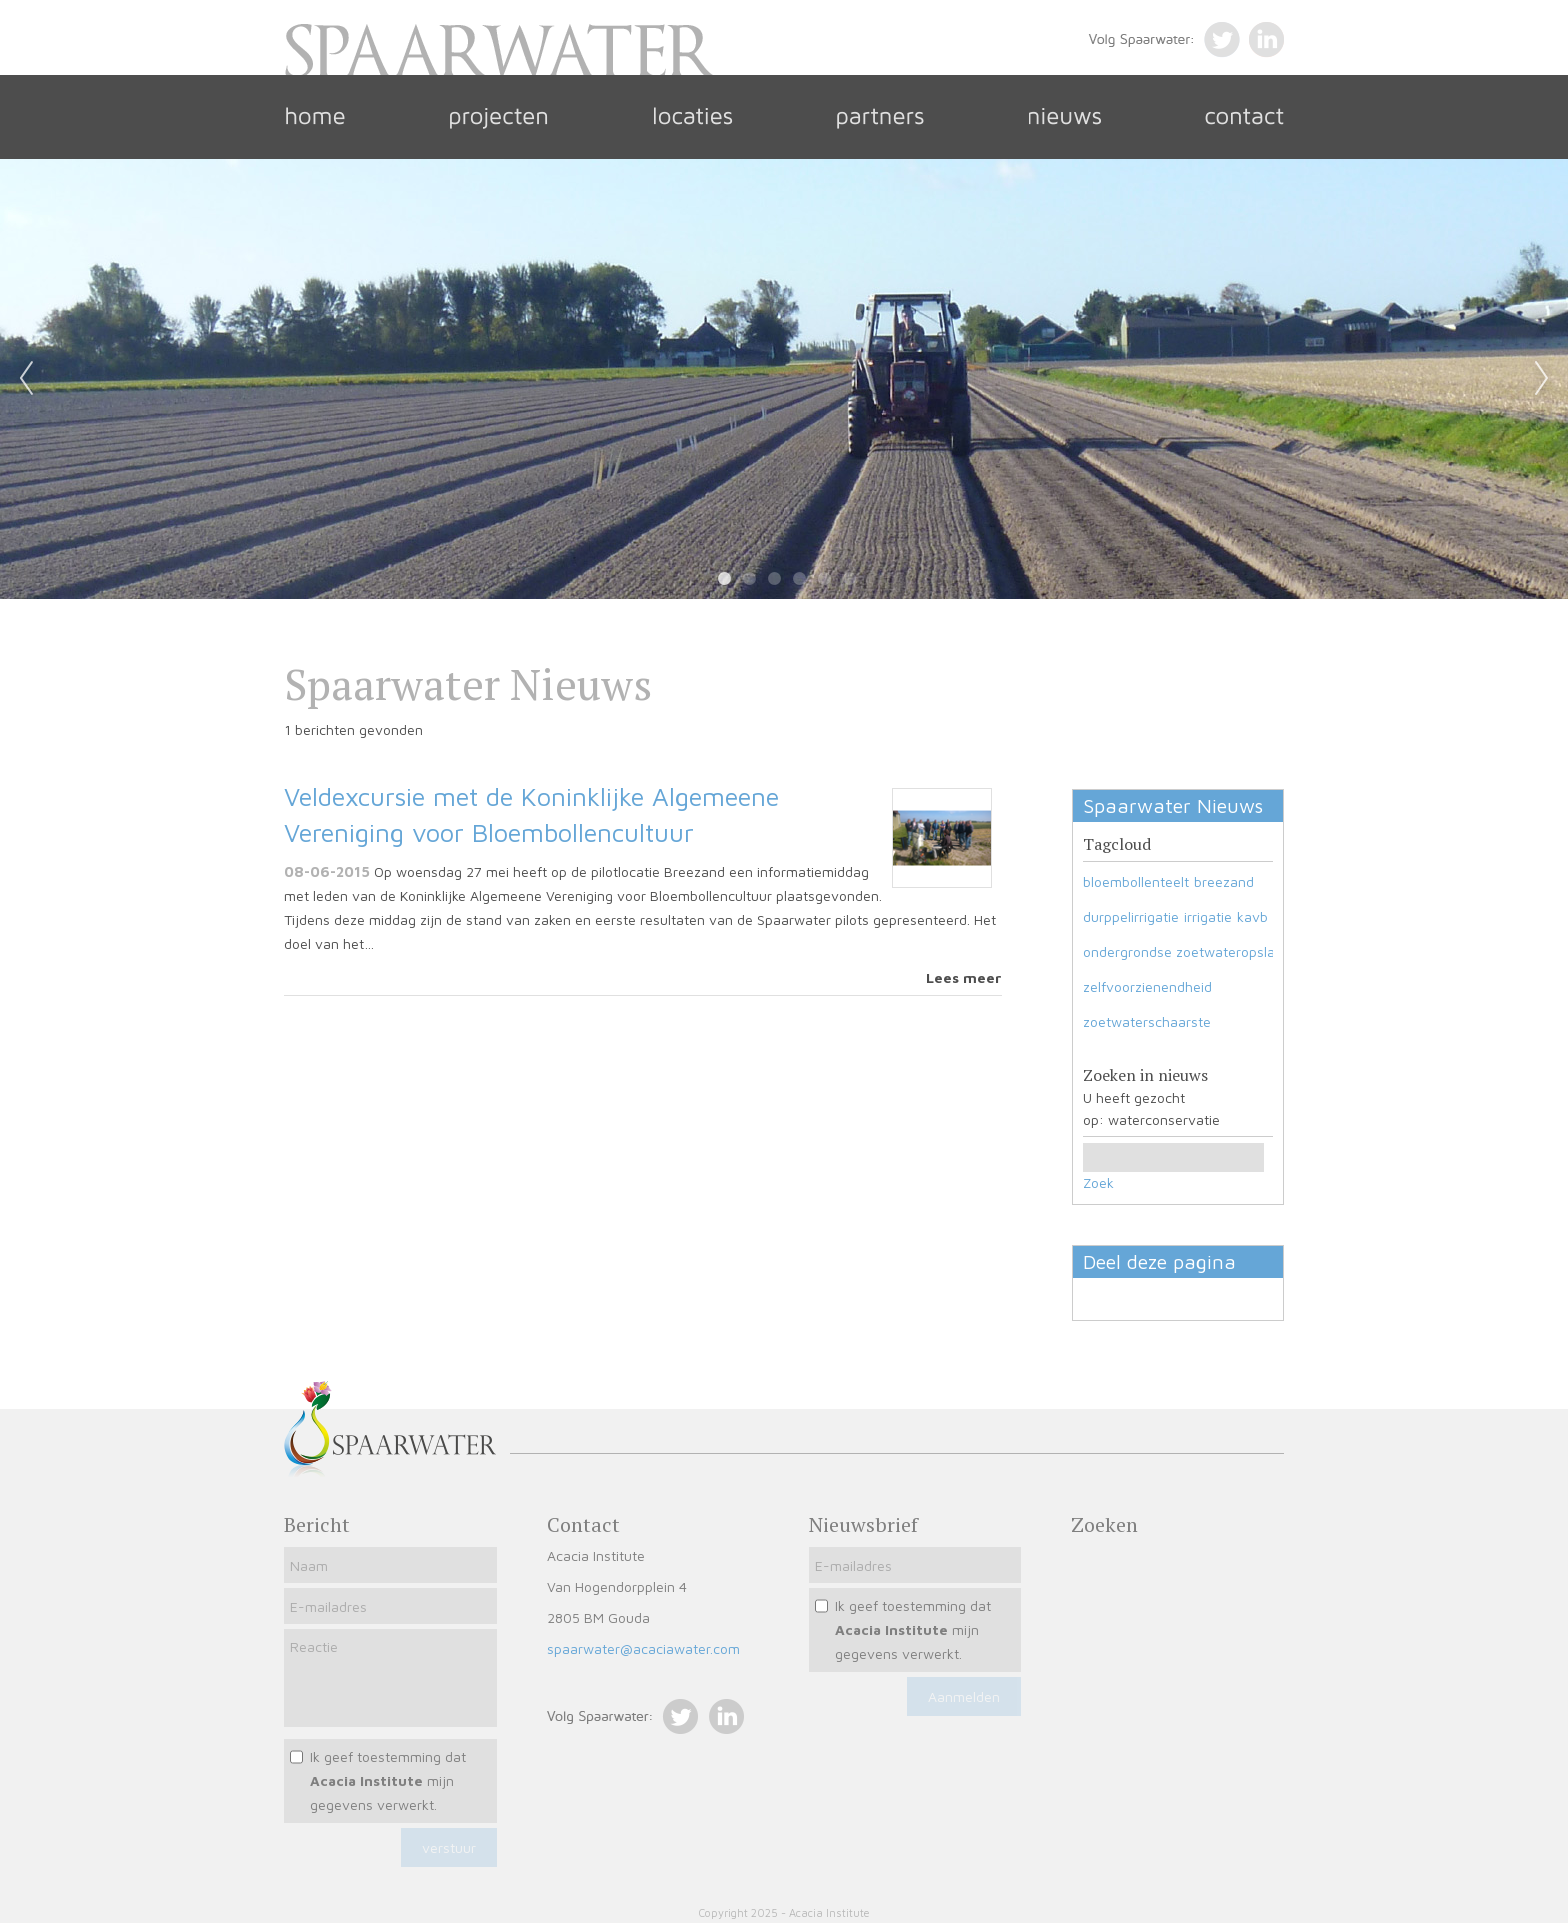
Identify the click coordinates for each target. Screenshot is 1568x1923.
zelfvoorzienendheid (1147, 986)
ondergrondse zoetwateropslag (1183, 951)
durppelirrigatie (1131, 916)
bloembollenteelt (1136, 881)
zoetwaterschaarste (1147, 1021)
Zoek (1098, 1182)
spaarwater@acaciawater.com (643, 1648)
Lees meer (964, 977)
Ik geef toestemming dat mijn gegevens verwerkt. (388, 1780)
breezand (1224, 881)
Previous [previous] (26, 379)
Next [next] (1542, 379)
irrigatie (1208, 916)
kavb (1252, 916)
